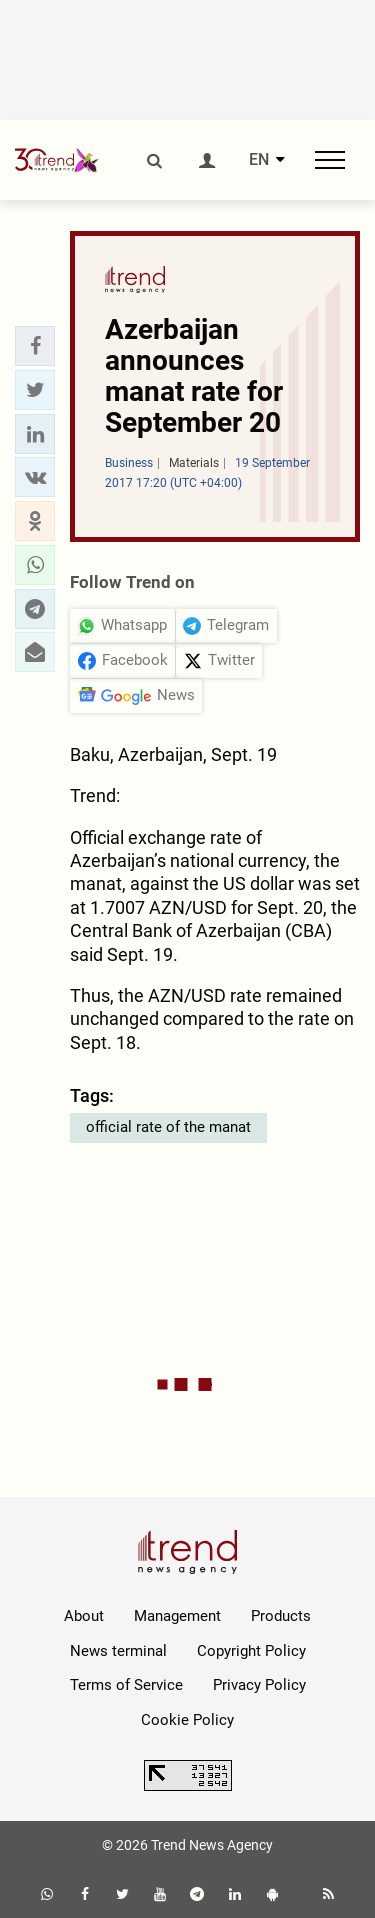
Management (177, 1616)
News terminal (118, 1651)
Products (281, 1616)
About (84, 1616)
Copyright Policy (251, 1651)
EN (259, 160)
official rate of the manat (168, 1127)
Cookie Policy (187, 1720)
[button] (35, 346)
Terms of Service (126, 1685)
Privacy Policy (259, 1685)
